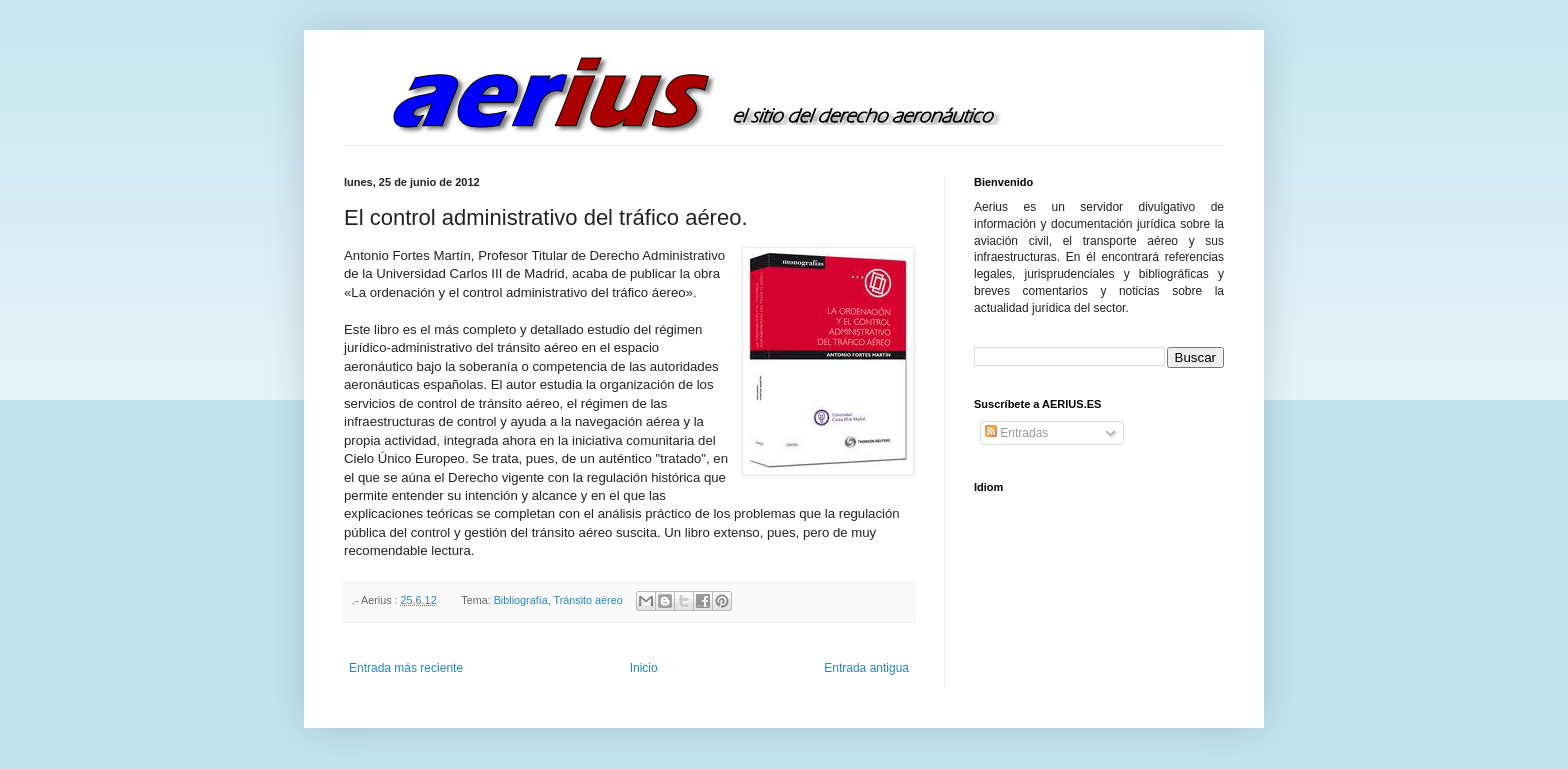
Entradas (1016, 433)
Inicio (644, 668)
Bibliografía (521, 600)
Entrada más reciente (406, 668)
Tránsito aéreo (587, 600)
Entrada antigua (866, 668)
